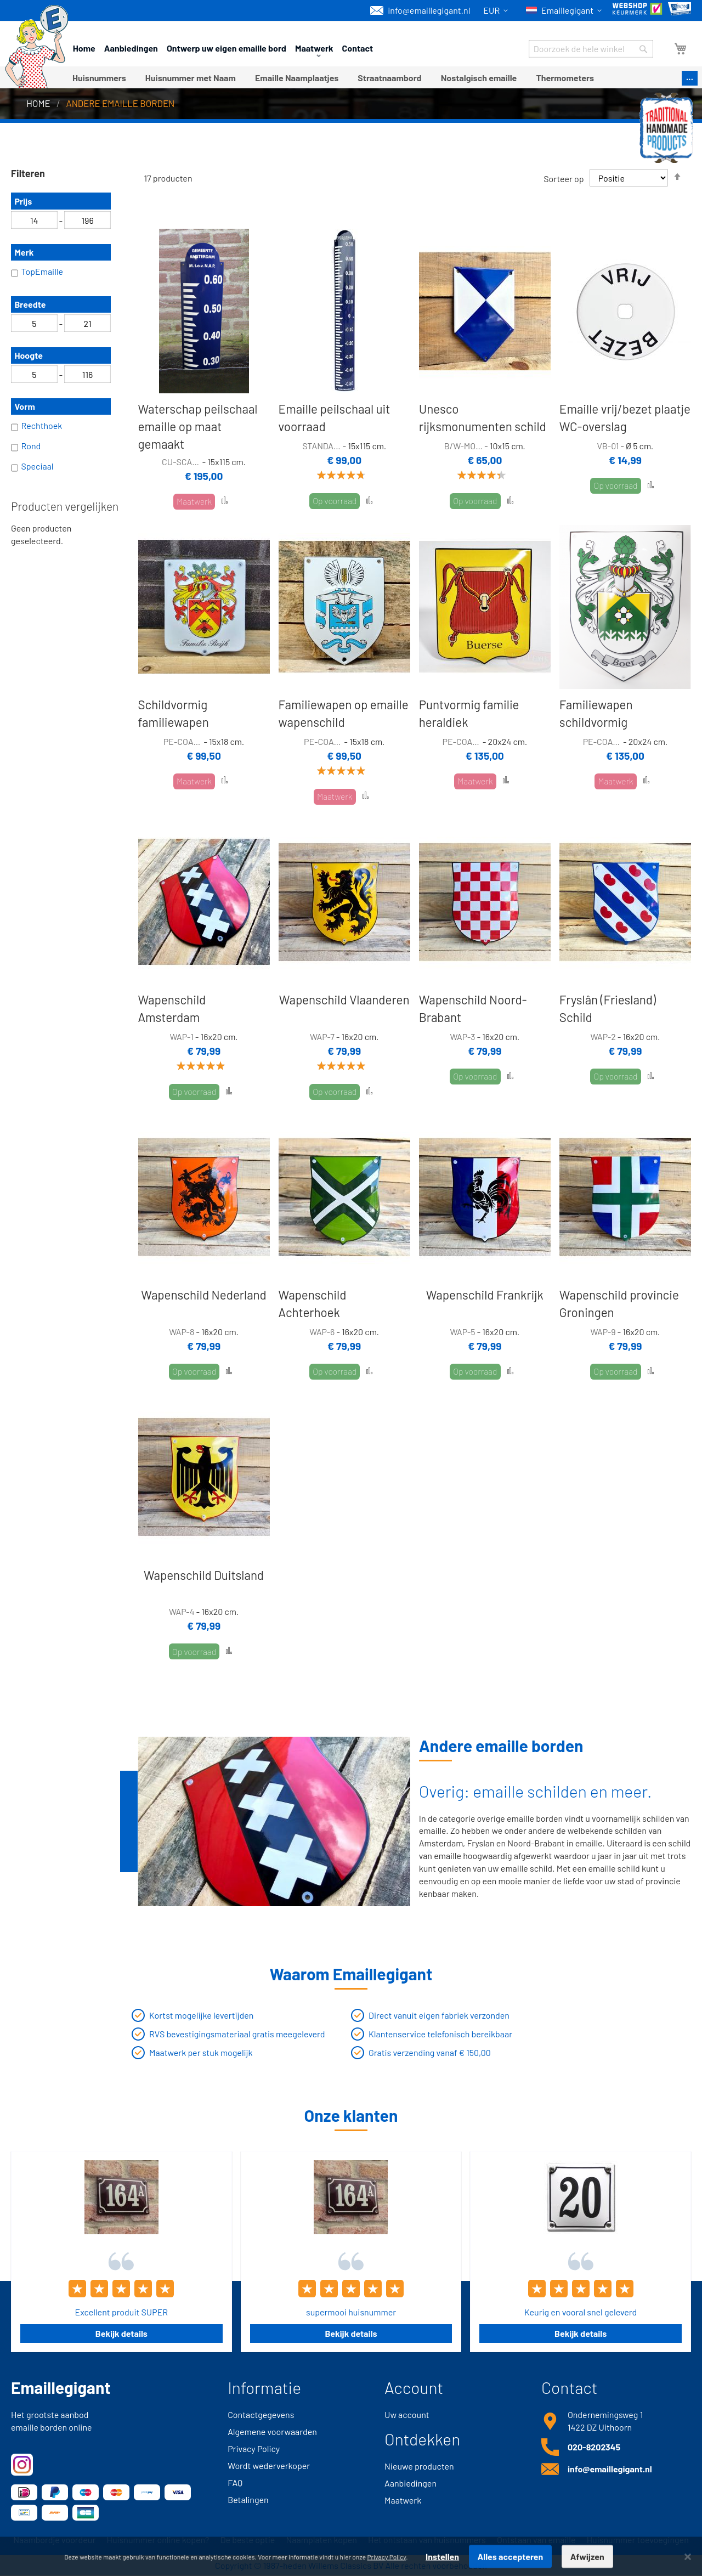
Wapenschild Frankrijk (485, 1294)
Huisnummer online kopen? (158, 2539)
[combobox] (591, 49)
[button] (497, 10)
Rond (26, 447)
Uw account (406, 2414)
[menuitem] (99, 77)
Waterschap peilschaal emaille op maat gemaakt (197, 426)
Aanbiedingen (131, 48)
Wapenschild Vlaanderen (344, 999)
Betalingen (248, 2499)
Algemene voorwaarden (272, 2431)
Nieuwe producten (419, 2466)
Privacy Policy (254, 2448)
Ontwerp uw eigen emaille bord (226, 48)
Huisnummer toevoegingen (638, 2539)
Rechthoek (36, 427)
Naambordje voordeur (54, 2539)
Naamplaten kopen (321, 2539)
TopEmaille (37, 272)
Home (84, 48)
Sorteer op (564, 178)
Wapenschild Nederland (203, 1294)
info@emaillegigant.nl (420, 10)
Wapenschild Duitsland (204, 1575)
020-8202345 (594, 2447)
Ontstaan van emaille (536, 2539)
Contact (357, 48)
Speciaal (32, 467)
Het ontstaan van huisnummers (427, 2539)
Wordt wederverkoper (269, 2465)
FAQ (235, 2482)
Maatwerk (402, 2500)
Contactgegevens (261, 2414)
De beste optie (247, 2539)
